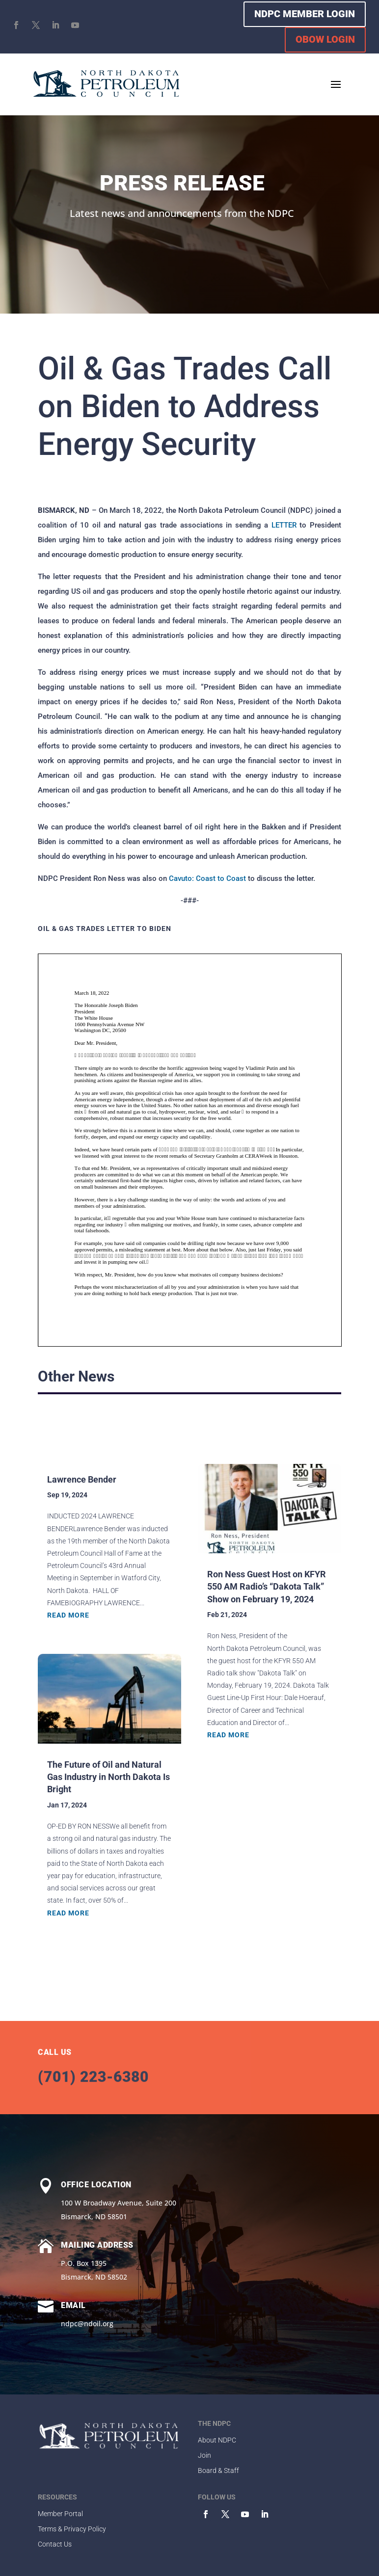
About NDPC (217, 2440)
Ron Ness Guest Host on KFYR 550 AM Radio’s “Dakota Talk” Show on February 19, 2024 (266, 1586)
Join (204, 2455)
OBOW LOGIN (325, 39)
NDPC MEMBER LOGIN (304, 14)
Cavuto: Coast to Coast (207, 878)
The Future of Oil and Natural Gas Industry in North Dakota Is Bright (108, 1776)
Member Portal (60, 2514)
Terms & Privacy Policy (72, 2529)
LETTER (284, 525)
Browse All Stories (268, 1421)
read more (68, 1615)
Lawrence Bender (81, 1479)
